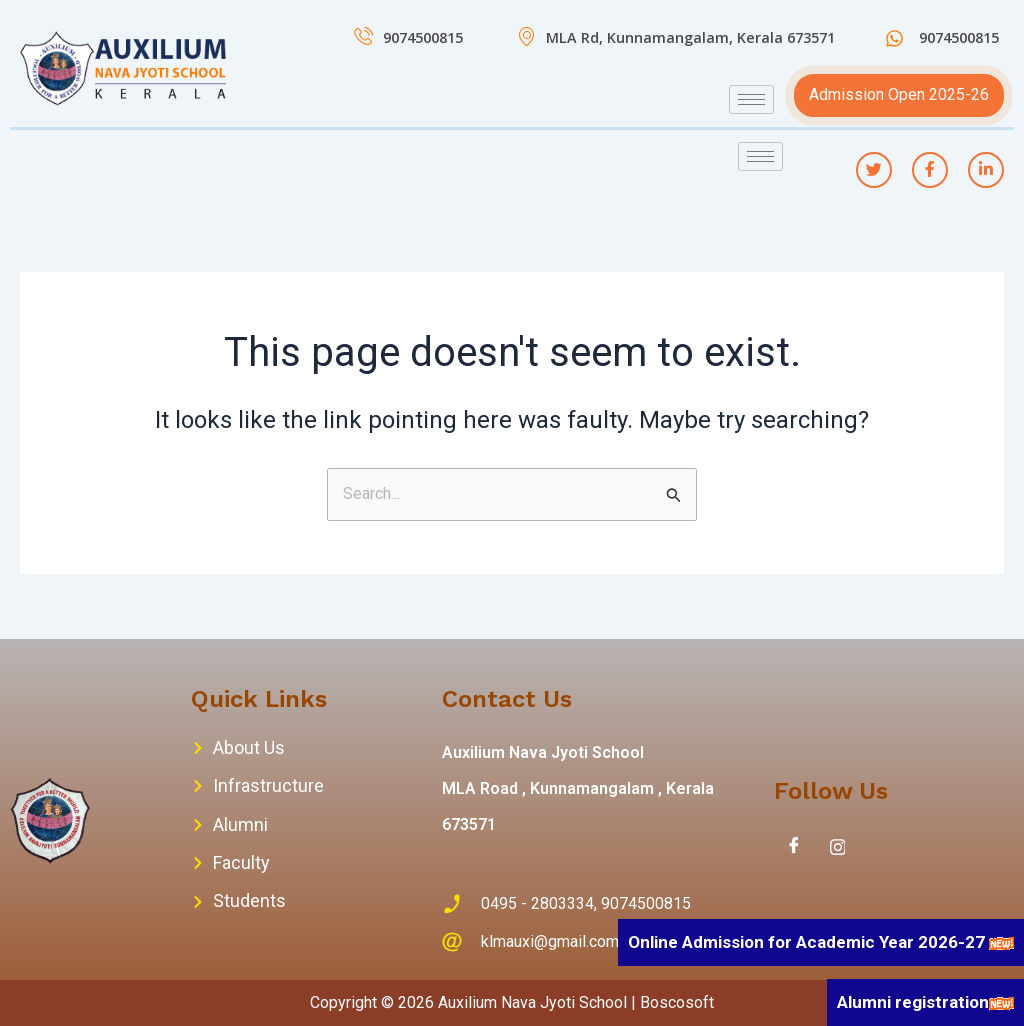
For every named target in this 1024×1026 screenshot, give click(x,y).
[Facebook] (794, 847)
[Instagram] (838, 847)
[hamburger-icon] (751, 99)
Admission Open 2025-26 (899, 94)
